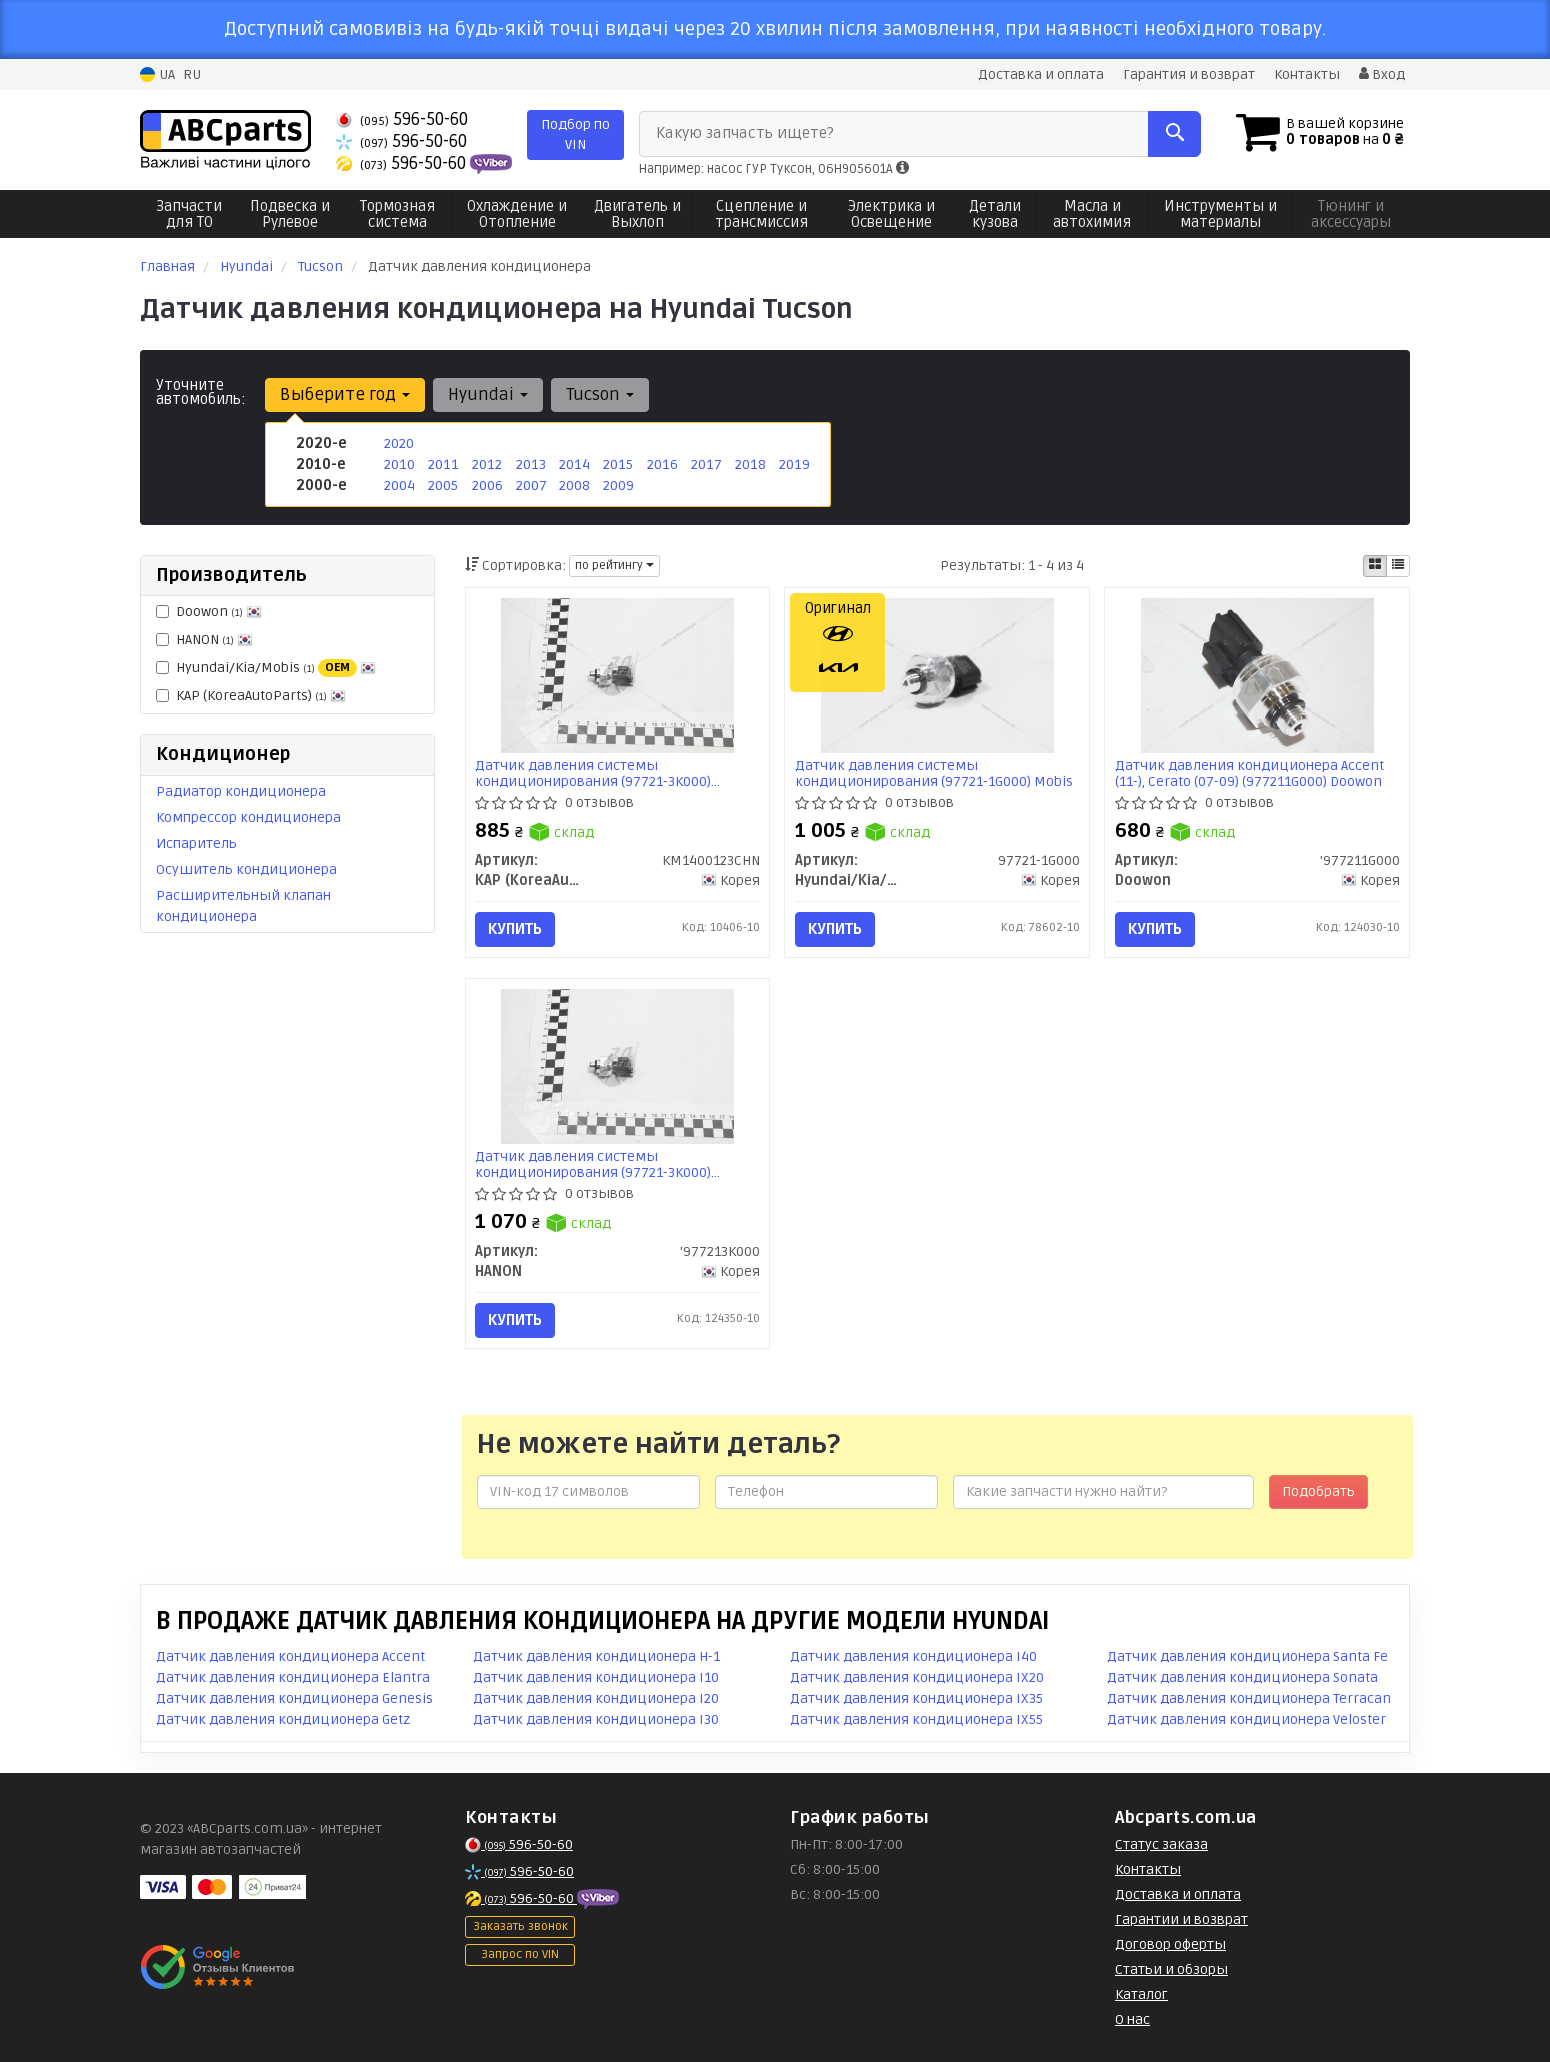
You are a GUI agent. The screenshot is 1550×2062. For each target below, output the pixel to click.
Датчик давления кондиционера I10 (596, 1677)
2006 (487, 485)
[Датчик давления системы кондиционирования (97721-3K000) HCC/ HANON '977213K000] (617, 1066)
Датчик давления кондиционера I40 (913, 1656)
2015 (617, 464)
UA (157, 74)
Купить (516, 929)
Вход (1382, 74)
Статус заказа (1161, 1844)
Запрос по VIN (520, 1954)
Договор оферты (1170, 1944)
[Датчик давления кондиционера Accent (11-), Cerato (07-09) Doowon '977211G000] (1257, 674)
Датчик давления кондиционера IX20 (917, 1677)
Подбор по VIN (575, 134)
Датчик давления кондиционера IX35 (916, 1698)
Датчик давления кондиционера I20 (596, 1698)
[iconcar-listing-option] (1398, 566)
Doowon (209, 611)
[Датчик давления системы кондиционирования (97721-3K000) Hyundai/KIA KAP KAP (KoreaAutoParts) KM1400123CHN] (617, 674)
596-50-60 (402, 119)
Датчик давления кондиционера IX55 (916, 1719)
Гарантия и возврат (1189, 74)
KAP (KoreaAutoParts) (251, 695)
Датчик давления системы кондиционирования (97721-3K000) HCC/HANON (594, 1164)
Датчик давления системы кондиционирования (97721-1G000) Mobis (934, 773)
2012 (486, 464)
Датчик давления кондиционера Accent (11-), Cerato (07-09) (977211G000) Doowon (1249, 773)
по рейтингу (614, 565)
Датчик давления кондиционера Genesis (294, 1698)
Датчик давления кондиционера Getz (283, 1719)
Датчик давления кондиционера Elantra (293, 1677)
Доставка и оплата (1041, 74)
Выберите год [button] (345, 394)
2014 (574, 464)
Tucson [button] (600, 394)
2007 (531, 485)
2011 (442, 464)
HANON (204, 639)
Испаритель (196, 843)
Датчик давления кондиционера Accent (290, 1656)
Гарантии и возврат (1181, 1919)
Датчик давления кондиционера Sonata (1242, 1677)
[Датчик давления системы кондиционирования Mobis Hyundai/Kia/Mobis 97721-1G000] (937, 674)
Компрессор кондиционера (248, 817)
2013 (530, 464)
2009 (618, 485)
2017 (706, 464)
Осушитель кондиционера (246, 869)
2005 (443, 485)
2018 (750, 464)
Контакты (1307, 74)
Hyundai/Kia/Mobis (266, 668)
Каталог (1141, 1994)
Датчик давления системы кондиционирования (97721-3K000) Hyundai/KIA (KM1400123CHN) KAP (594, 773)
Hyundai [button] (488, 394)
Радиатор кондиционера (241, 791)
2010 (399, 464)
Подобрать (1318, 1491)
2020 (399, 443)
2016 (662, 464)
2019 (794, 464)
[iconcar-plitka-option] (1375, 566)
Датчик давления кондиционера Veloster (1246, 1719)
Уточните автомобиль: (201, 392)
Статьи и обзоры (1171, 1969)
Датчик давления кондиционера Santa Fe (1247, 1656)
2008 (574, 485)
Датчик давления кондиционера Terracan (1249, 1698)
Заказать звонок (520, 1926)
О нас (1132, 2019)
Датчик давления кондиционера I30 (596, 1719)
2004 (399, 485)
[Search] (1173, 134)
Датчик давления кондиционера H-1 (596, 1656)
